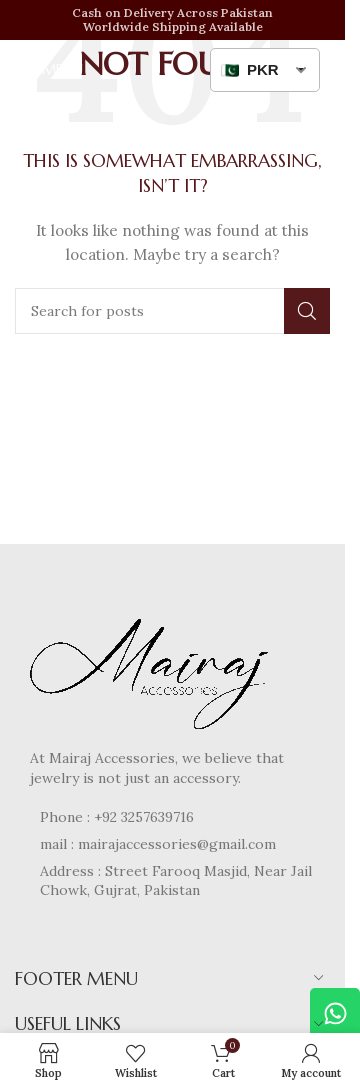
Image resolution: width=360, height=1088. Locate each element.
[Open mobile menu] (49, 70)
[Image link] (155, 668)
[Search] (172, 311)
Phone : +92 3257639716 (117, 817)
